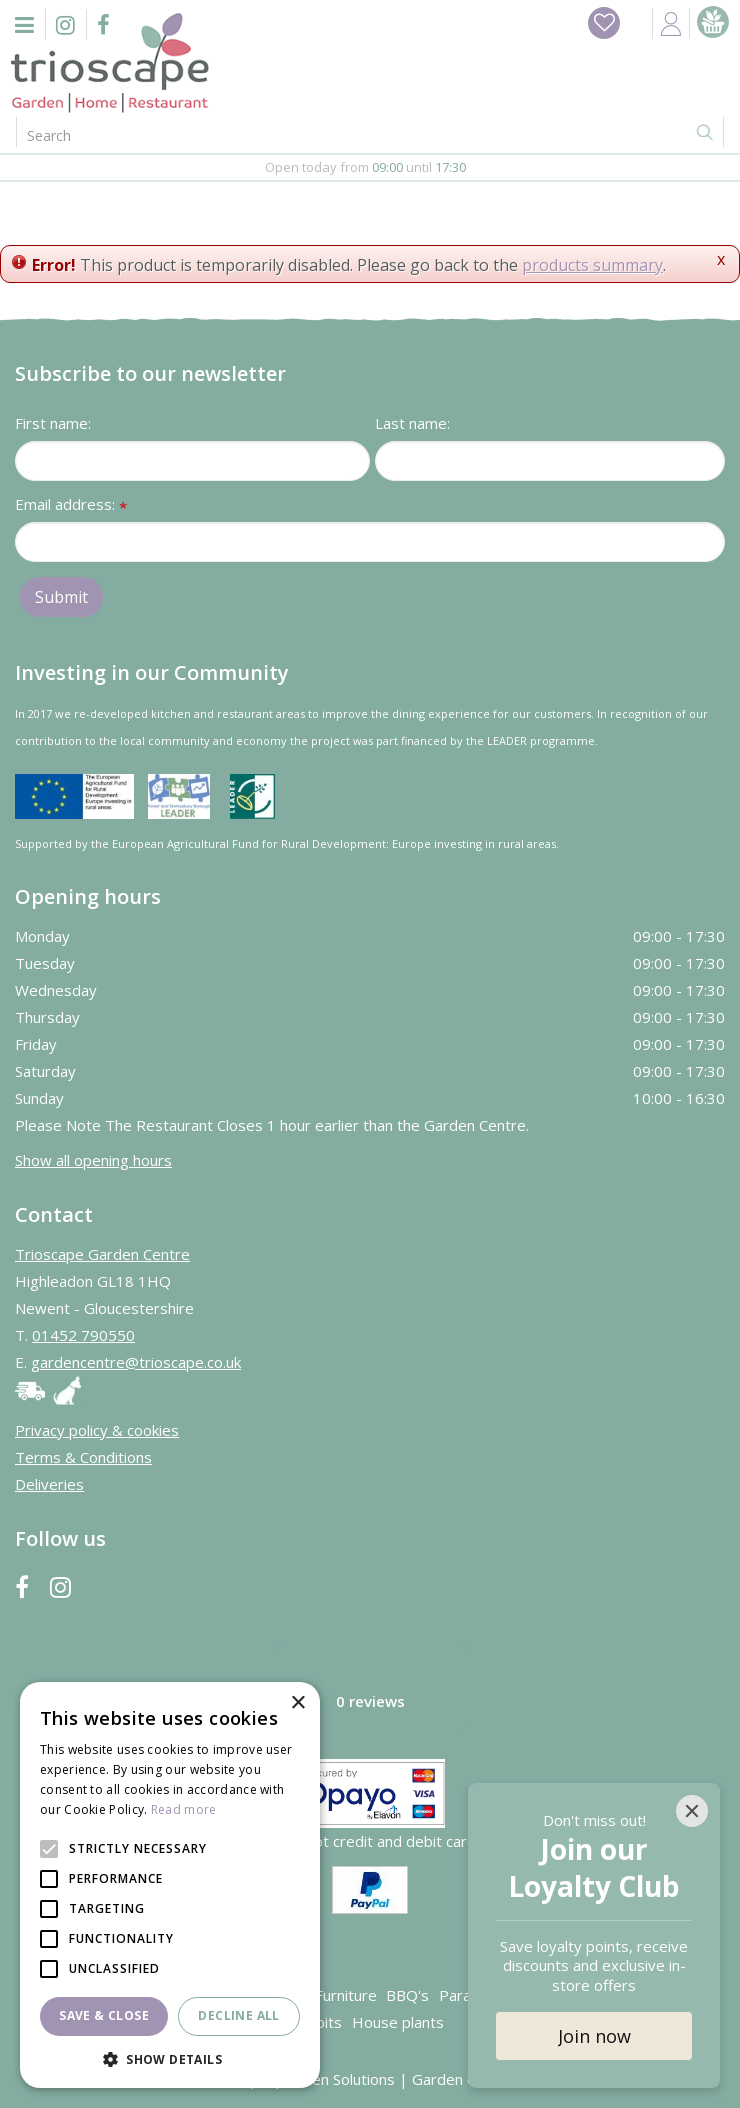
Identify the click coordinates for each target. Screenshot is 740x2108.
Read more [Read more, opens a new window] (184, 1809)
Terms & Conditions (83, 1457)
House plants (398, 2022)
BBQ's (407, 1995)
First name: (53, 423)
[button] (170, 2058)
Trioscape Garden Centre (102, 1254)
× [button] (297, 1703)
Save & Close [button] (104, 2015)
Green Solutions (340, 2079)
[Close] (692, 1811)
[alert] (170, 1885)
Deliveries (49, 1484)
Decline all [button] (238, 2015)
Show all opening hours (93, 1160)
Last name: (412, 423)
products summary (592, 265)
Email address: (71, 505)
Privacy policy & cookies (97, 1430)
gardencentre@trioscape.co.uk (136, 1362)
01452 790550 (83, 1335)
